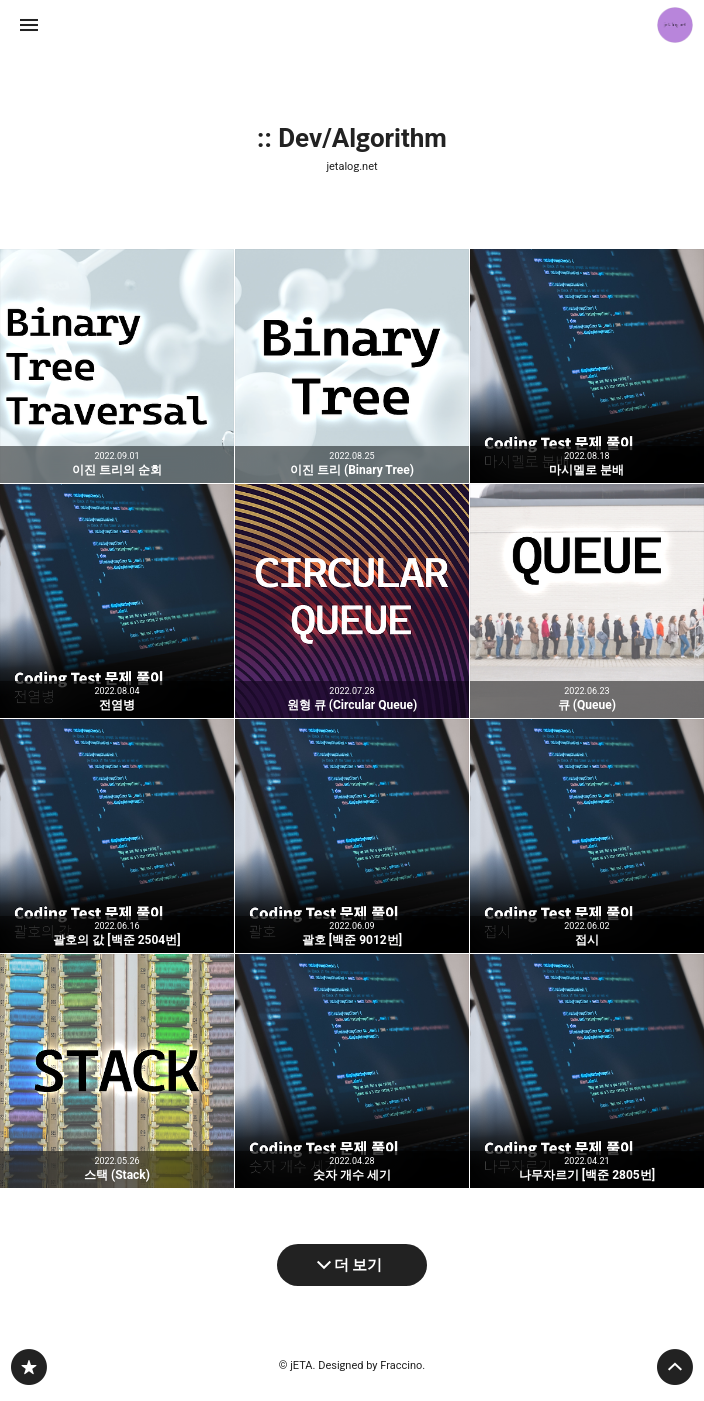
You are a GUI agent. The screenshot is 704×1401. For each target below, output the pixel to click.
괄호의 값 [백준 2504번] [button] (117, 836)
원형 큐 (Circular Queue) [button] (352, 601)
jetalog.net (351, 166)
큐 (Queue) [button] (587, 601)
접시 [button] (587, 836)
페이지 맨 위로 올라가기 (675, 1367)
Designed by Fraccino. (371, 1365)
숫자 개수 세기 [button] (352, 1071)
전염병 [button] (117, 601)
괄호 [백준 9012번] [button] (352, 836)
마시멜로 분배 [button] (587, 366)
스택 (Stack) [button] (117, 1071)
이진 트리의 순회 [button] (117, 366)
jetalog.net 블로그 (29, 1367)
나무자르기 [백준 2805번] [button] (587, 1071)
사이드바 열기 (29, 25)
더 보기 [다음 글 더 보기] (358, 1265)
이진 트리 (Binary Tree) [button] (352, 366)
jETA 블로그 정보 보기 (675, 25)
